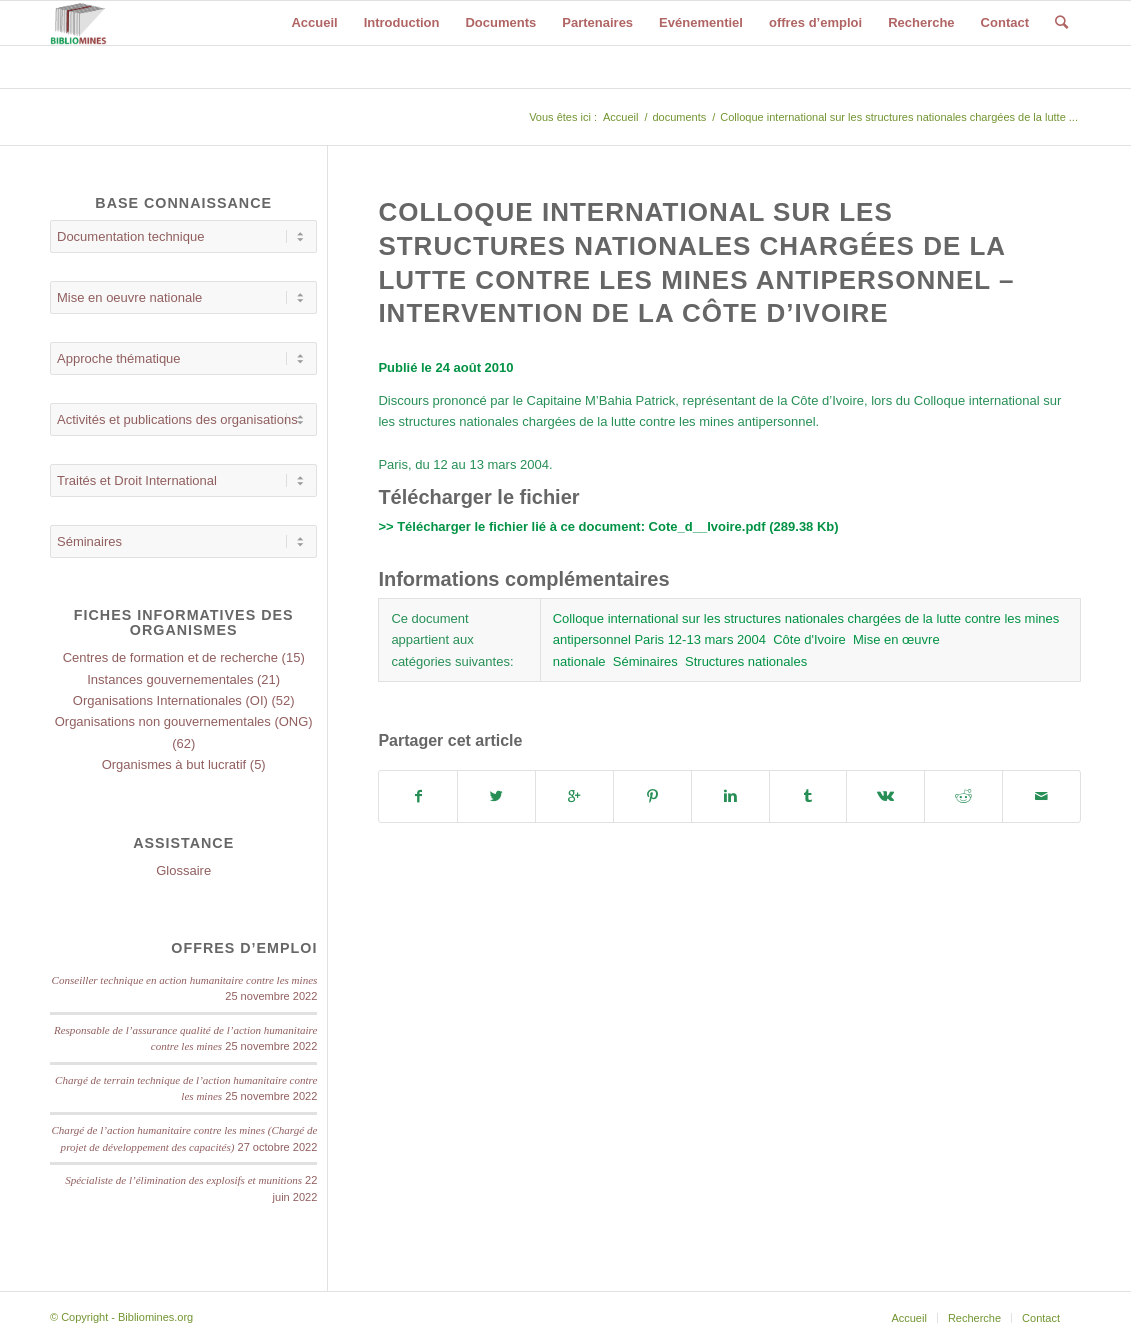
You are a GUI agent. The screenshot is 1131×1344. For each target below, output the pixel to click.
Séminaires (645, 661)
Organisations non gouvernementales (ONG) (184, 721)
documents (679, 117)
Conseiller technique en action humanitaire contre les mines (185, 980)
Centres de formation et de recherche (170, 657)
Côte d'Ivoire (809, 639)
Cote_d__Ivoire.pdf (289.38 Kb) (744, 526)
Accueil (620, 117)
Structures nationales (746, 661)
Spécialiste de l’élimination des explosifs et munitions (183, 1180)
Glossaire (183, 870)
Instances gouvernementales (170, 679)
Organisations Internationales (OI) (170, 700)
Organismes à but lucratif (174, 764)
